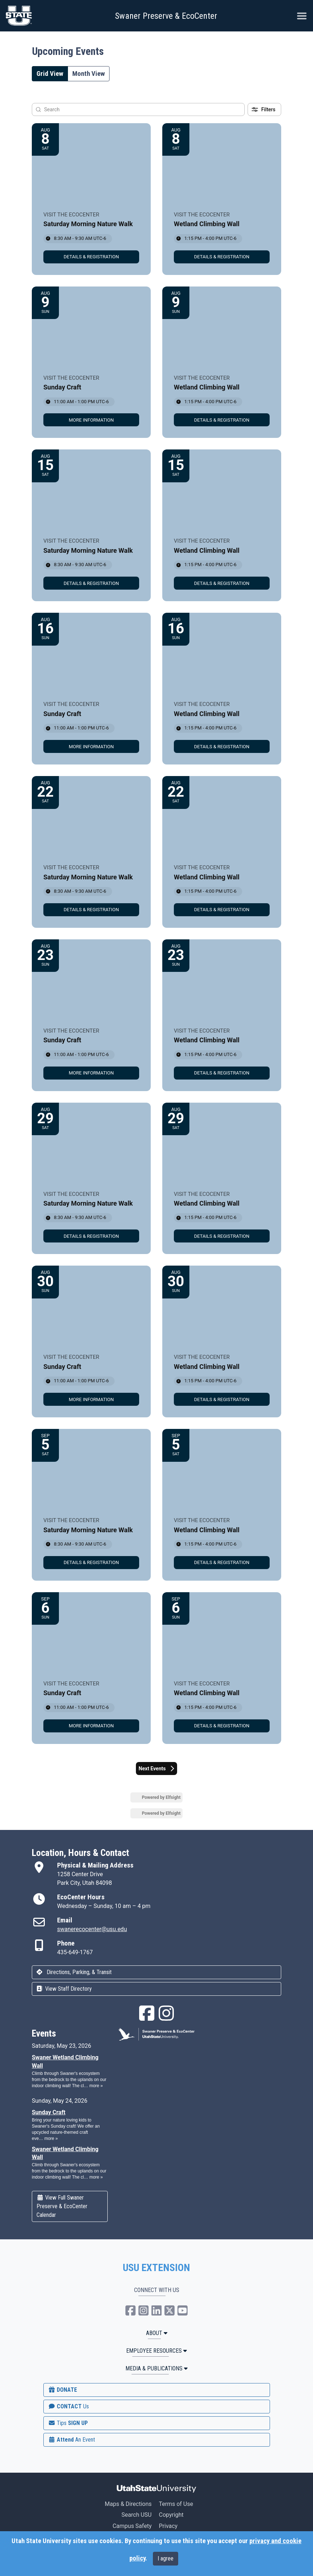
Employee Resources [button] (156, 2350)
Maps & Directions (128, 2503)
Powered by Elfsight (161, 1797)
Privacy (168, 2526)
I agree (165, 2558)
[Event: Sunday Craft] (91, 362)
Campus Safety (131, 2526)
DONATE (62, 2389)
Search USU (136, 2514)
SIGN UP (68, 2423)
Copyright (171, 2514)
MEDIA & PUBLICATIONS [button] (156, 2368)
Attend (71, 2439)
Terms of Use (176, 2503)
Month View (88, 74)
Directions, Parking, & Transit (74, 1972)
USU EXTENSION (156, 2268)
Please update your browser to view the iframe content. (70, 2115)
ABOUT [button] (156, 2333)
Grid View (50, 74)
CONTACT (68, 2406)
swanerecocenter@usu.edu (92, 1929)
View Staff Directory (64, 1988)
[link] (91, 256)
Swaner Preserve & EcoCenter (166, 16)
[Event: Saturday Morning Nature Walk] (91, 199)
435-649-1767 (75, 1952)
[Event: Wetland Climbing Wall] (221, 199)
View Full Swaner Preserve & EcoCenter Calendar (62, 2206)
